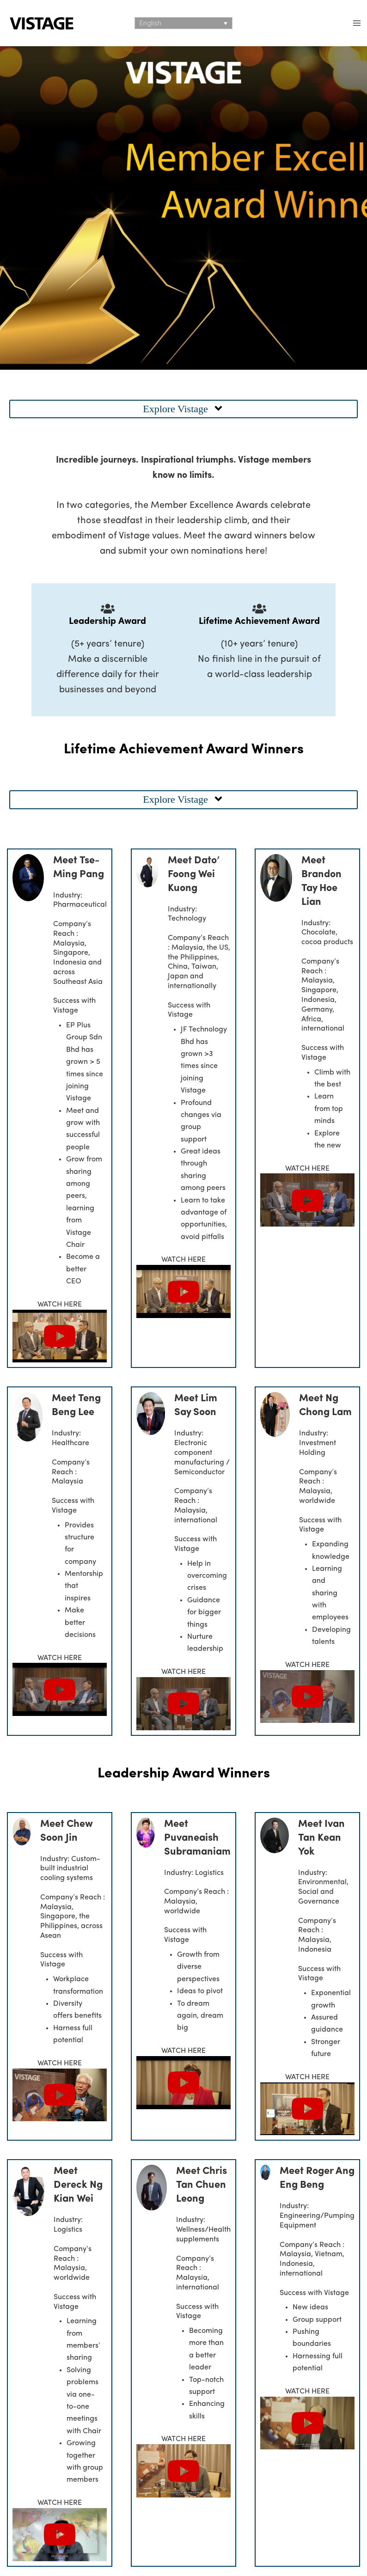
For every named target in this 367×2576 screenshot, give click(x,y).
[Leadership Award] (108, 609)
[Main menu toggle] (356, 23)
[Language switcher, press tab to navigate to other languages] (183, 23)
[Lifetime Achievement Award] (259, 609)
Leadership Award (107, 621)
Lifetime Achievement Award (259, 621)
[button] (183, 409)
